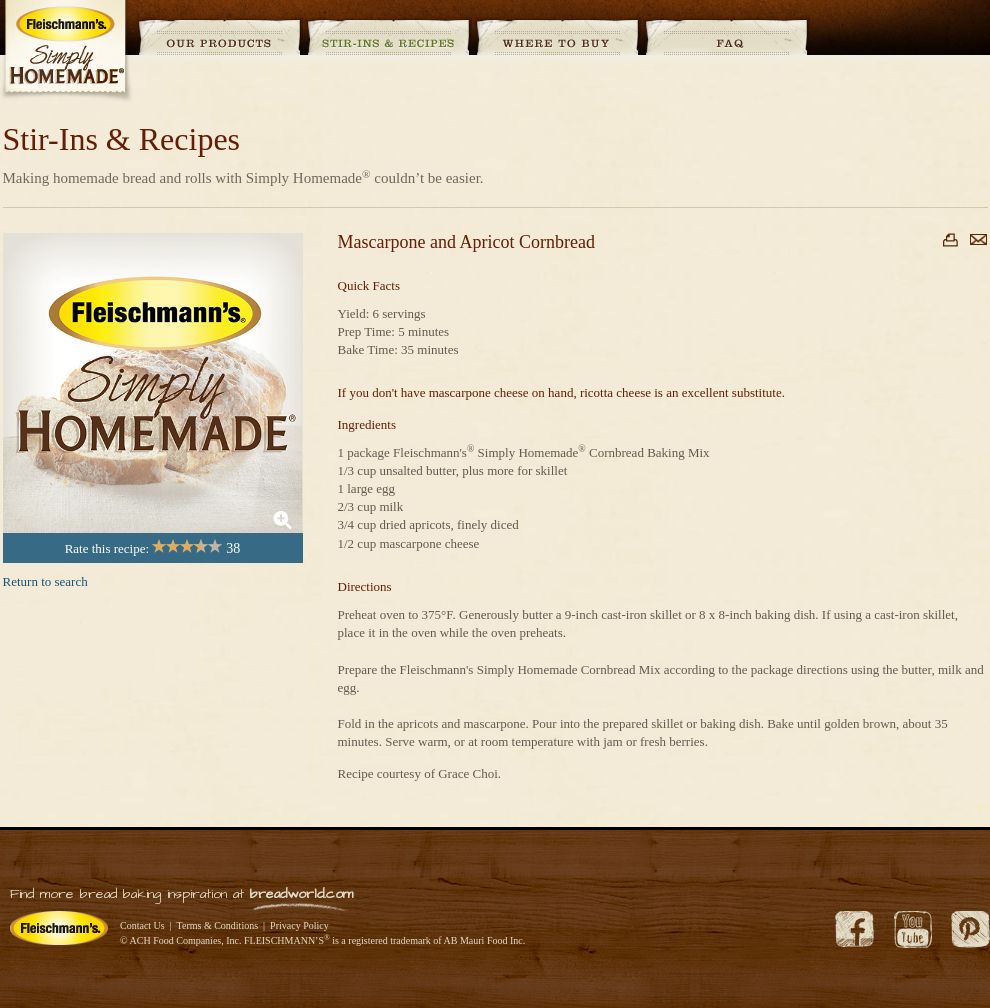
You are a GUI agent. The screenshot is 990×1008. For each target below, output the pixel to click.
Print (950, 240)
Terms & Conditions (218, 925)
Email (978, 239)
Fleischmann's (59, 928)
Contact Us (142, 925)
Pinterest (970, 929)
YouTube (912, 929)
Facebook (854, 929)
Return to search (45, 581)
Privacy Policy (299, 925)
